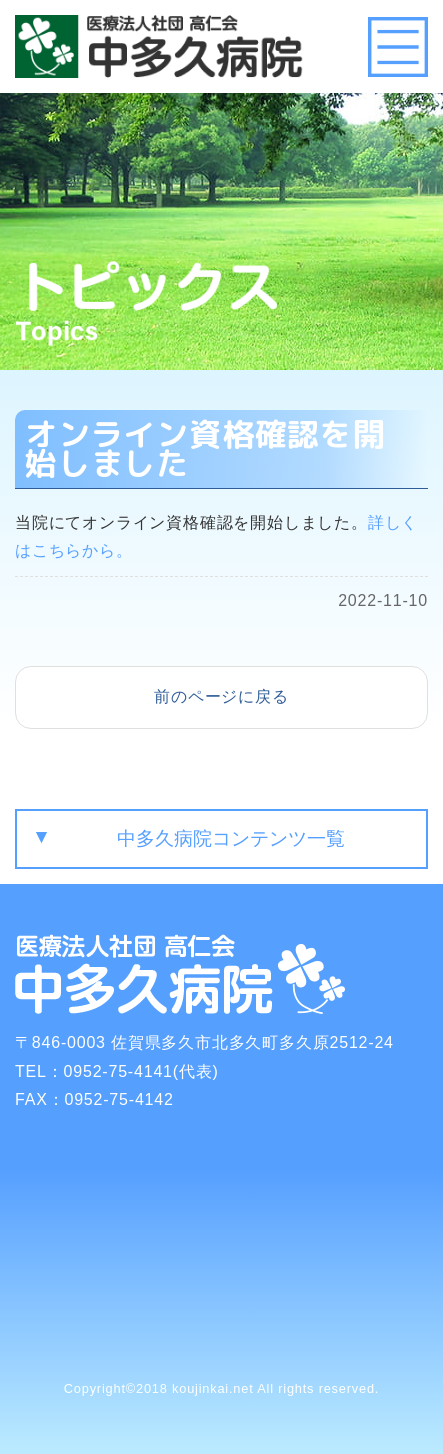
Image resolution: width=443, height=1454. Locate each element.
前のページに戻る (221, 696)
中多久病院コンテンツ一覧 (231, 838)
